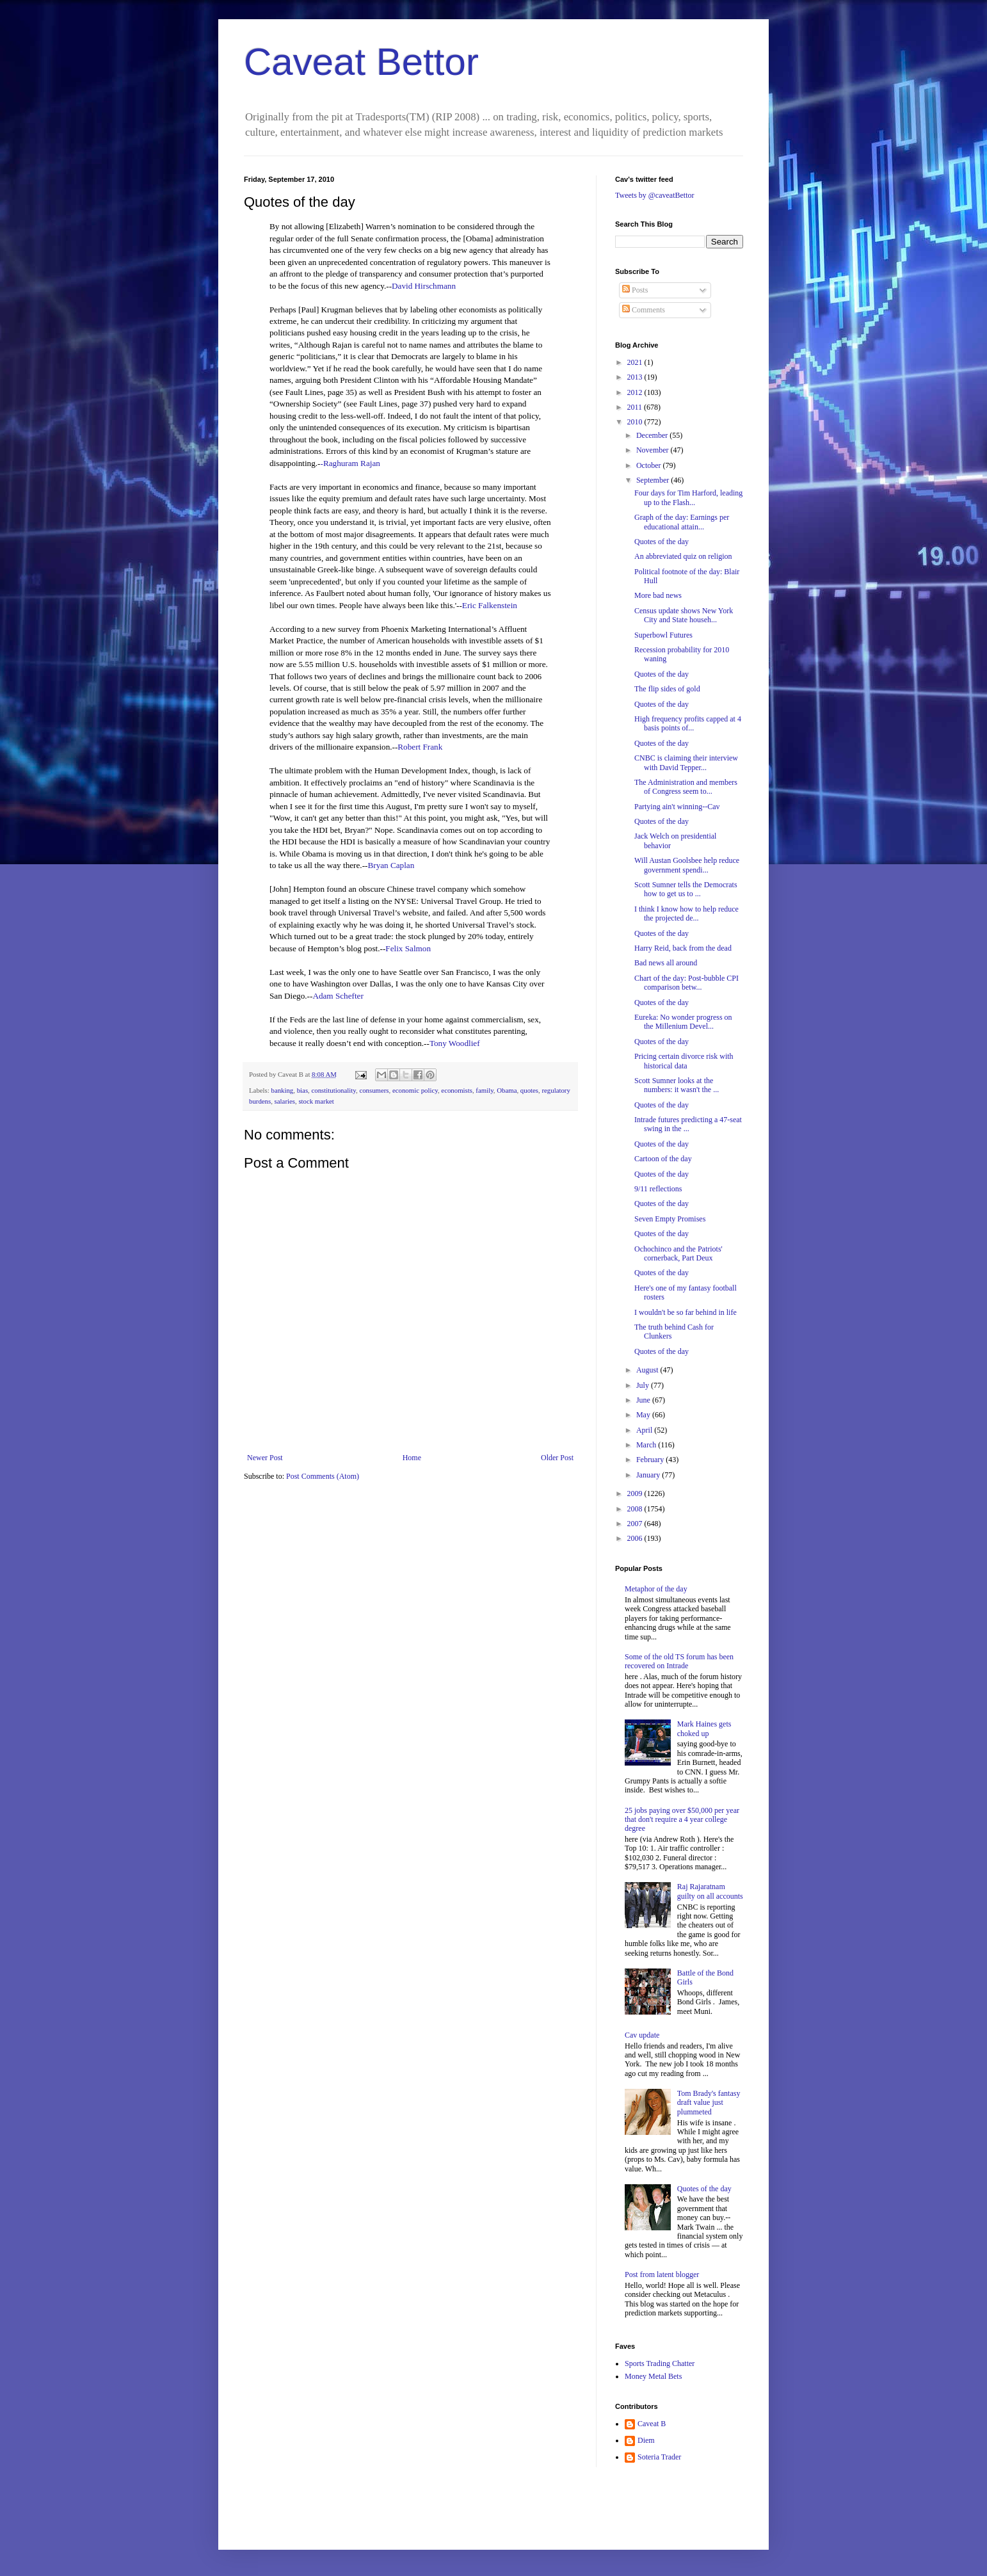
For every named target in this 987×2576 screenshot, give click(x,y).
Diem (646, 2440)
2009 (636, 1493)
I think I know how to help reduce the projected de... (686, 913)
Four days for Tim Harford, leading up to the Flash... (688, 497)
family (484, 1090)
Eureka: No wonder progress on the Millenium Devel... (683, 1022)
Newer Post (265, 1457)
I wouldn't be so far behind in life (685, 1312)
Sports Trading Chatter (659, 2363)
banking (282, 1090)
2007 (636, 1523)
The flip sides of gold (667, 688)
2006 (636, 1538)
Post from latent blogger (662, 2274)
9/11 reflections (658, 1188)
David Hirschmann (424, 286)
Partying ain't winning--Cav (676, 806)
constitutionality (334, 1090)
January (649, 1474)
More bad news (658, 595)
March (647, 1444)
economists (456, 1090)
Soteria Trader (659, 2456)
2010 (636, 421)
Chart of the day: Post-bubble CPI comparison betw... (686, 983)
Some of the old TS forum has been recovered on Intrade (679, 1661)
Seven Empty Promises (669, 1218)
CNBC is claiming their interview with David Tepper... (686, 762)
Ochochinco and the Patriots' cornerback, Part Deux (678, 1253)
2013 (636, 377)
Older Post (557, 1457)
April (645, 1430)
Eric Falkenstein (489, 605)
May (644, 1414)
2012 (636, 392)
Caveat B (652, 2423)
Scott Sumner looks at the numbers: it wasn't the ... (676, 1085)
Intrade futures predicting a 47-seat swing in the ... (688, 1124)
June (644, 1400)
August (648, 1369)
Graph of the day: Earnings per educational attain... (681, 522)
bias (302, 1090)
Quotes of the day (661, 541)
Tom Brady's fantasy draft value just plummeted (709, 2102)
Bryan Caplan (390, 865)
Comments (643, 309)
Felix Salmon (408, 948)
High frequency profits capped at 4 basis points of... (687, 723)
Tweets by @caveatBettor (654, 195)
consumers (374, 1090)
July (643, 1385)
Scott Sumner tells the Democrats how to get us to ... (685, 889)
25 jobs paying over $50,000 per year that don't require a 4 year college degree (682, 1819)
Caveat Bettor (361, 61)
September (653, 480)
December (653, 435)
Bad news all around (665, 962)
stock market (315, 1101)
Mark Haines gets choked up (704, 1728)
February (651, 1459)
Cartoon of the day (663, 1158)
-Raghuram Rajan (350, 463)
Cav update (642, 2035)
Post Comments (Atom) (322, 1476)
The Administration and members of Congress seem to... (685, 787)
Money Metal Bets (653, 2376)
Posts (635, 290)
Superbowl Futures (663, 635)
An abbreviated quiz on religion (683, 556)
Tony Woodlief (454, 1043)
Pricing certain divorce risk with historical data (684, 1061)
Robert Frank (419, 747)
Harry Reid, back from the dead (683, 948)
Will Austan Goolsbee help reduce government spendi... (686, 865)
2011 (636, 407)
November (653, 450)
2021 (636, 362)
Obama (507, 1090)
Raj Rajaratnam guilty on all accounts (710, 1891)
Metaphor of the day (656, 1588)
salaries (285, 1101)
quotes (529, 1090)
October (649, 465)
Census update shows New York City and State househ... (683, 615)
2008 (636, 1508)
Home (412, 1457)
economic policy (415, 1090)
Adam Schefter (337, 996)
